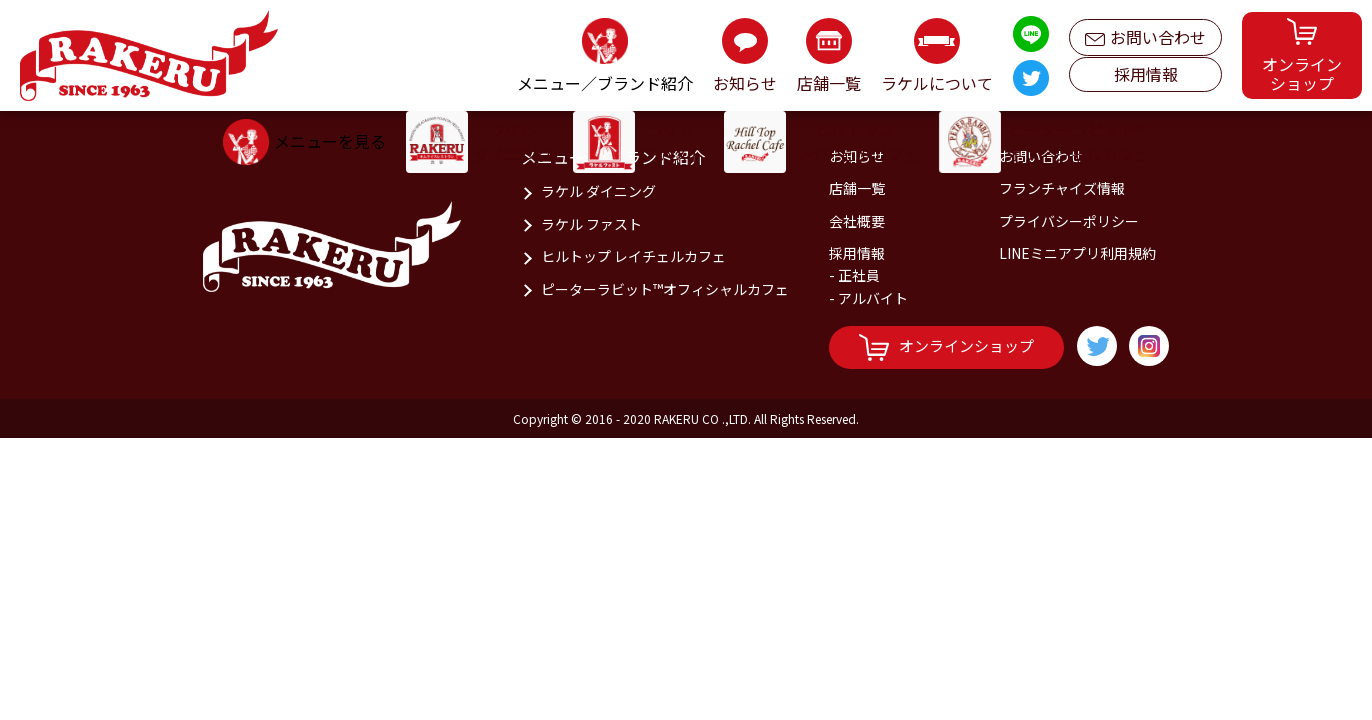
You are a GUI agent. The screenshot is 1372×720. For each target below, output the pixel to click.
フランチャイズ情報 (1062, 188)
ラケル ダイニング (598, 191)
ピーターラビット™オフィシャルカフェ (665, 289)
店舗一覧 (857, 188)
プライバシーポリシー (1069, 221)
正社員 (859, 275)
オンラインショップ (946, 347)
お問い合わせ (1145, 32)
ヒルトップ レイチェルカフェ (633, 256)
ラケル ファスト (591, 224)
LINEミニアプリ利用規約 (1077, 253)
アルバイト (873, 298)
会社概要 (857, 221)
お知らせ (857, 156)
